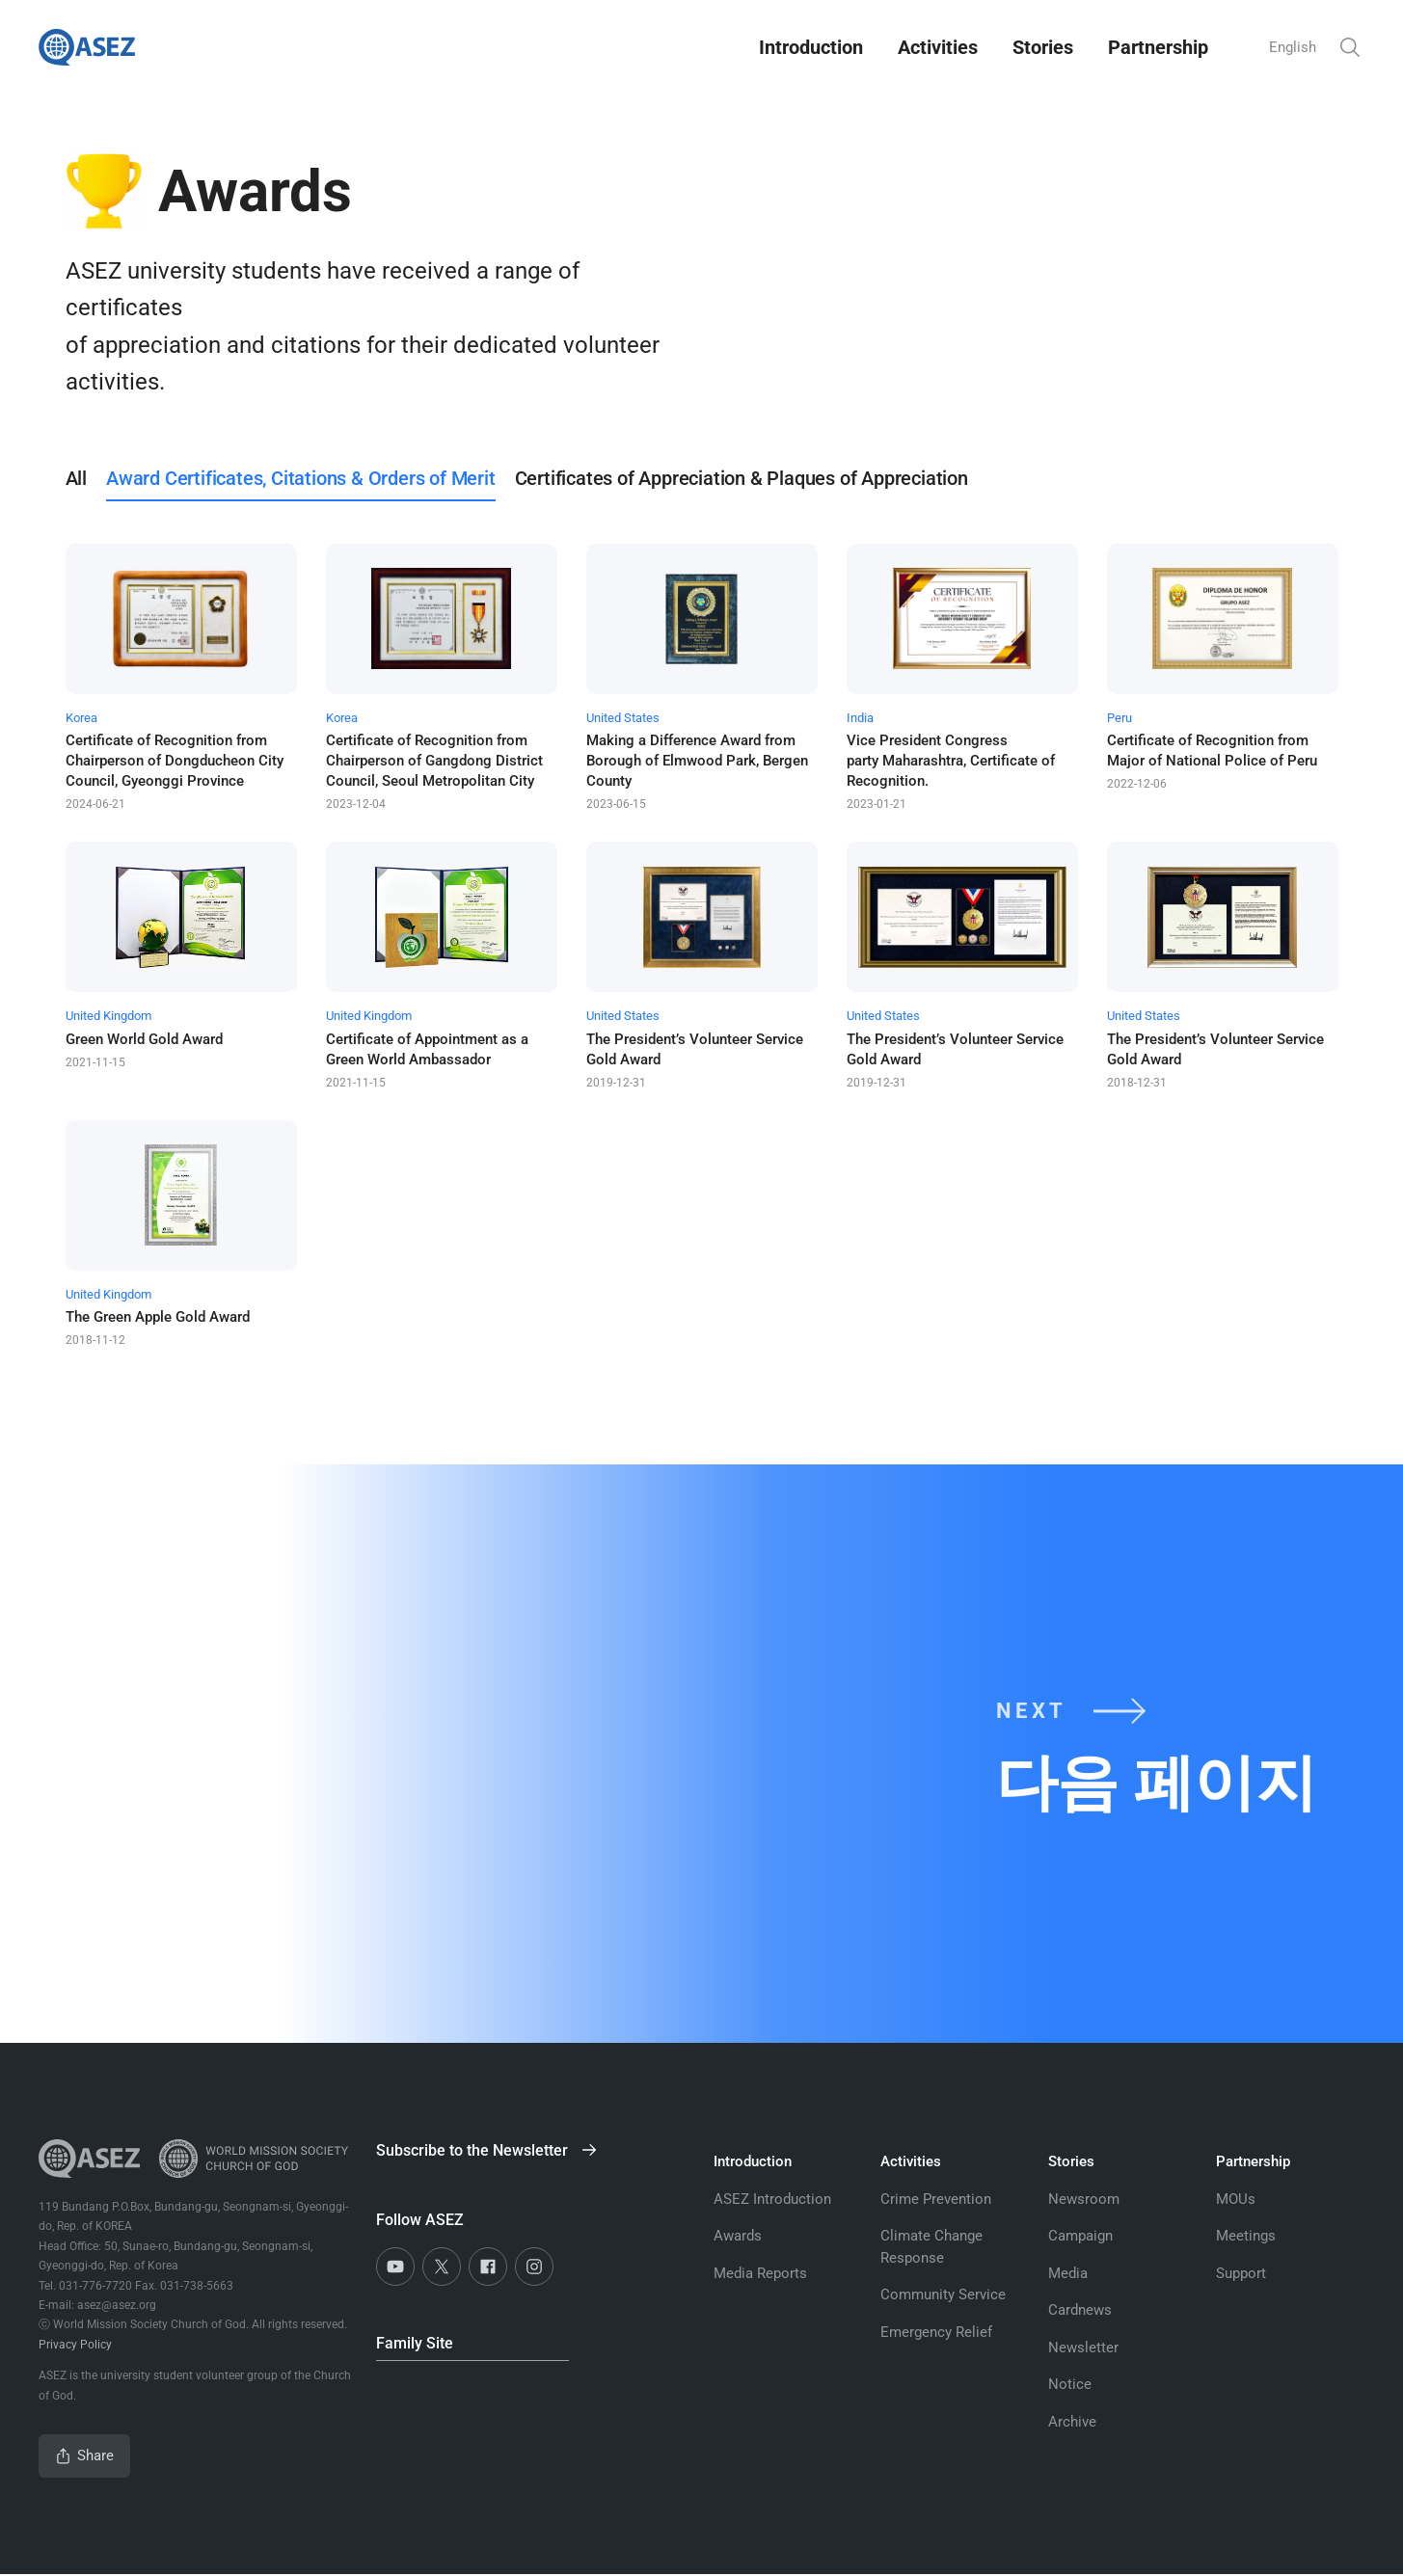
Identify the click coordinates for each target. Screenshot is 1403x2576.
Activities (933, 47)
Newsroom (1084, 2199)
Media (1068, 2273)
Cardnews (1080, 2310)
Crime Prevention (935, 2199)
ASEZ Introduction (772, 2199)
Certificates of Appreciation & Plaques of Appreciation (741, 478)
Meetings (1246, 2235)
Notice (1070, 2384)
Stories (1038, 47)
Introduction (806, 47)
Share (85, 2456)
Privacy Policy (75, 2344)
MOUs (1235, 2199)
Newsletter (1083, 2347)
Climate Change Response (931, 2247)
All (76, 478)
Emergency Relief (936, 2332)
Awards (738, 2235)
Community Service (943, 2294)
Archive (1072, 2421)
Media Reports (760, 2273)
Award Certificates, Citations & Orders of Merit (301, 478)
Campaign (1080, 2235)
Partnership (1153, 47)
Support (1241, 2273)
